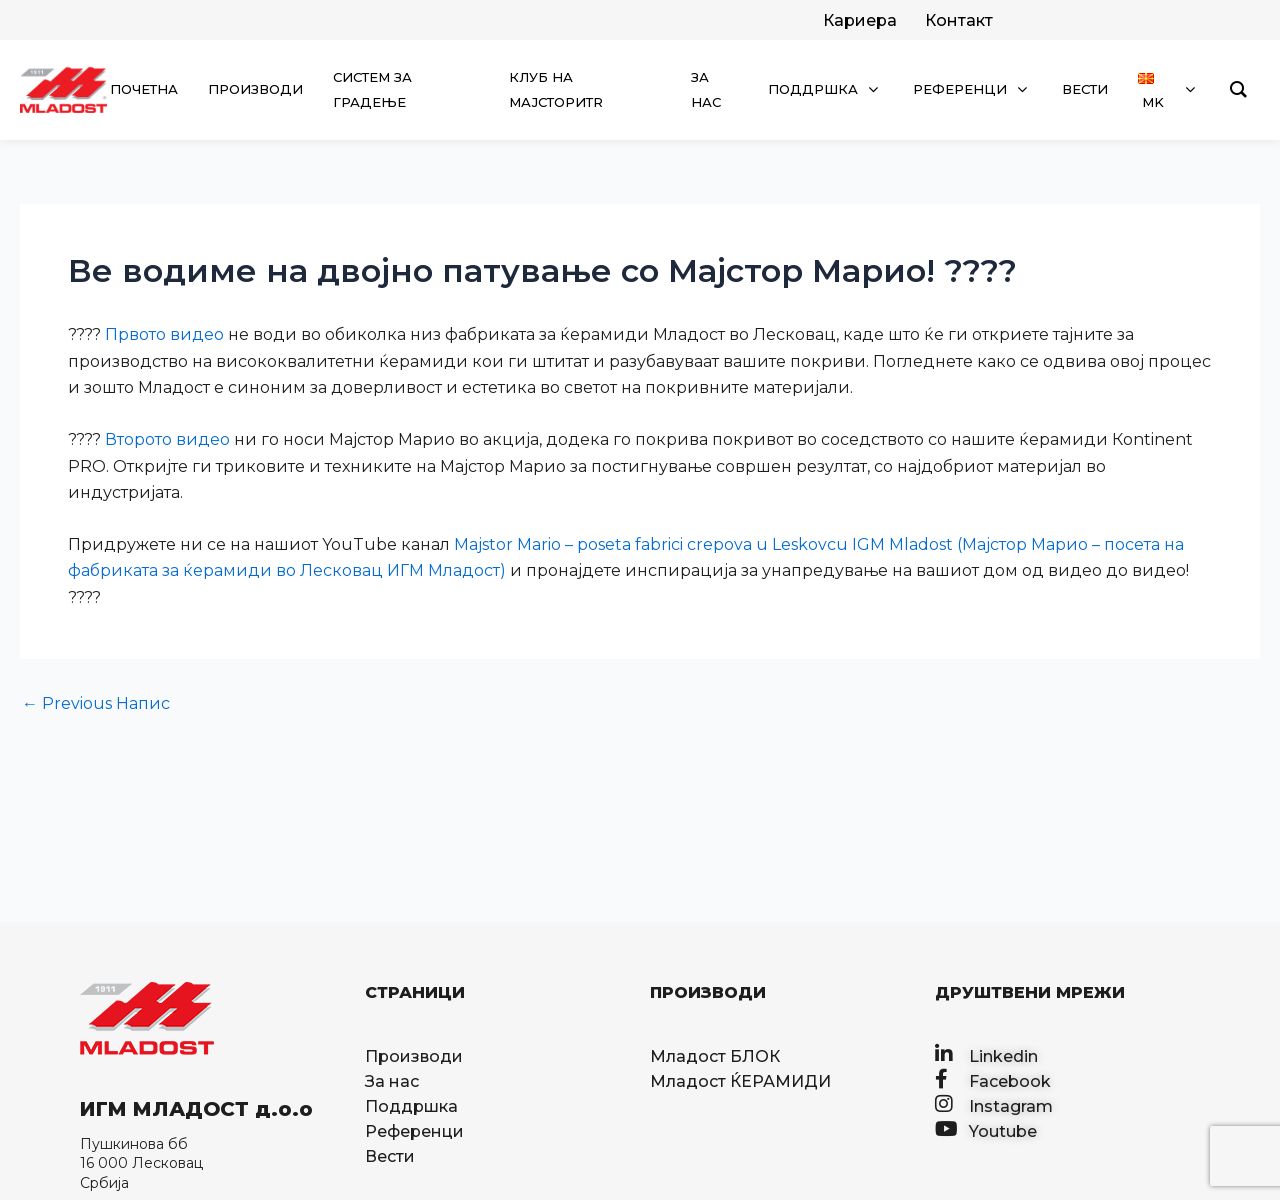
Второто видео (167, 439)
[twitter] (858, 20)
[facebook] (957, 20)
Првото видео (164, 334)
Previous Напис (96, 704)
